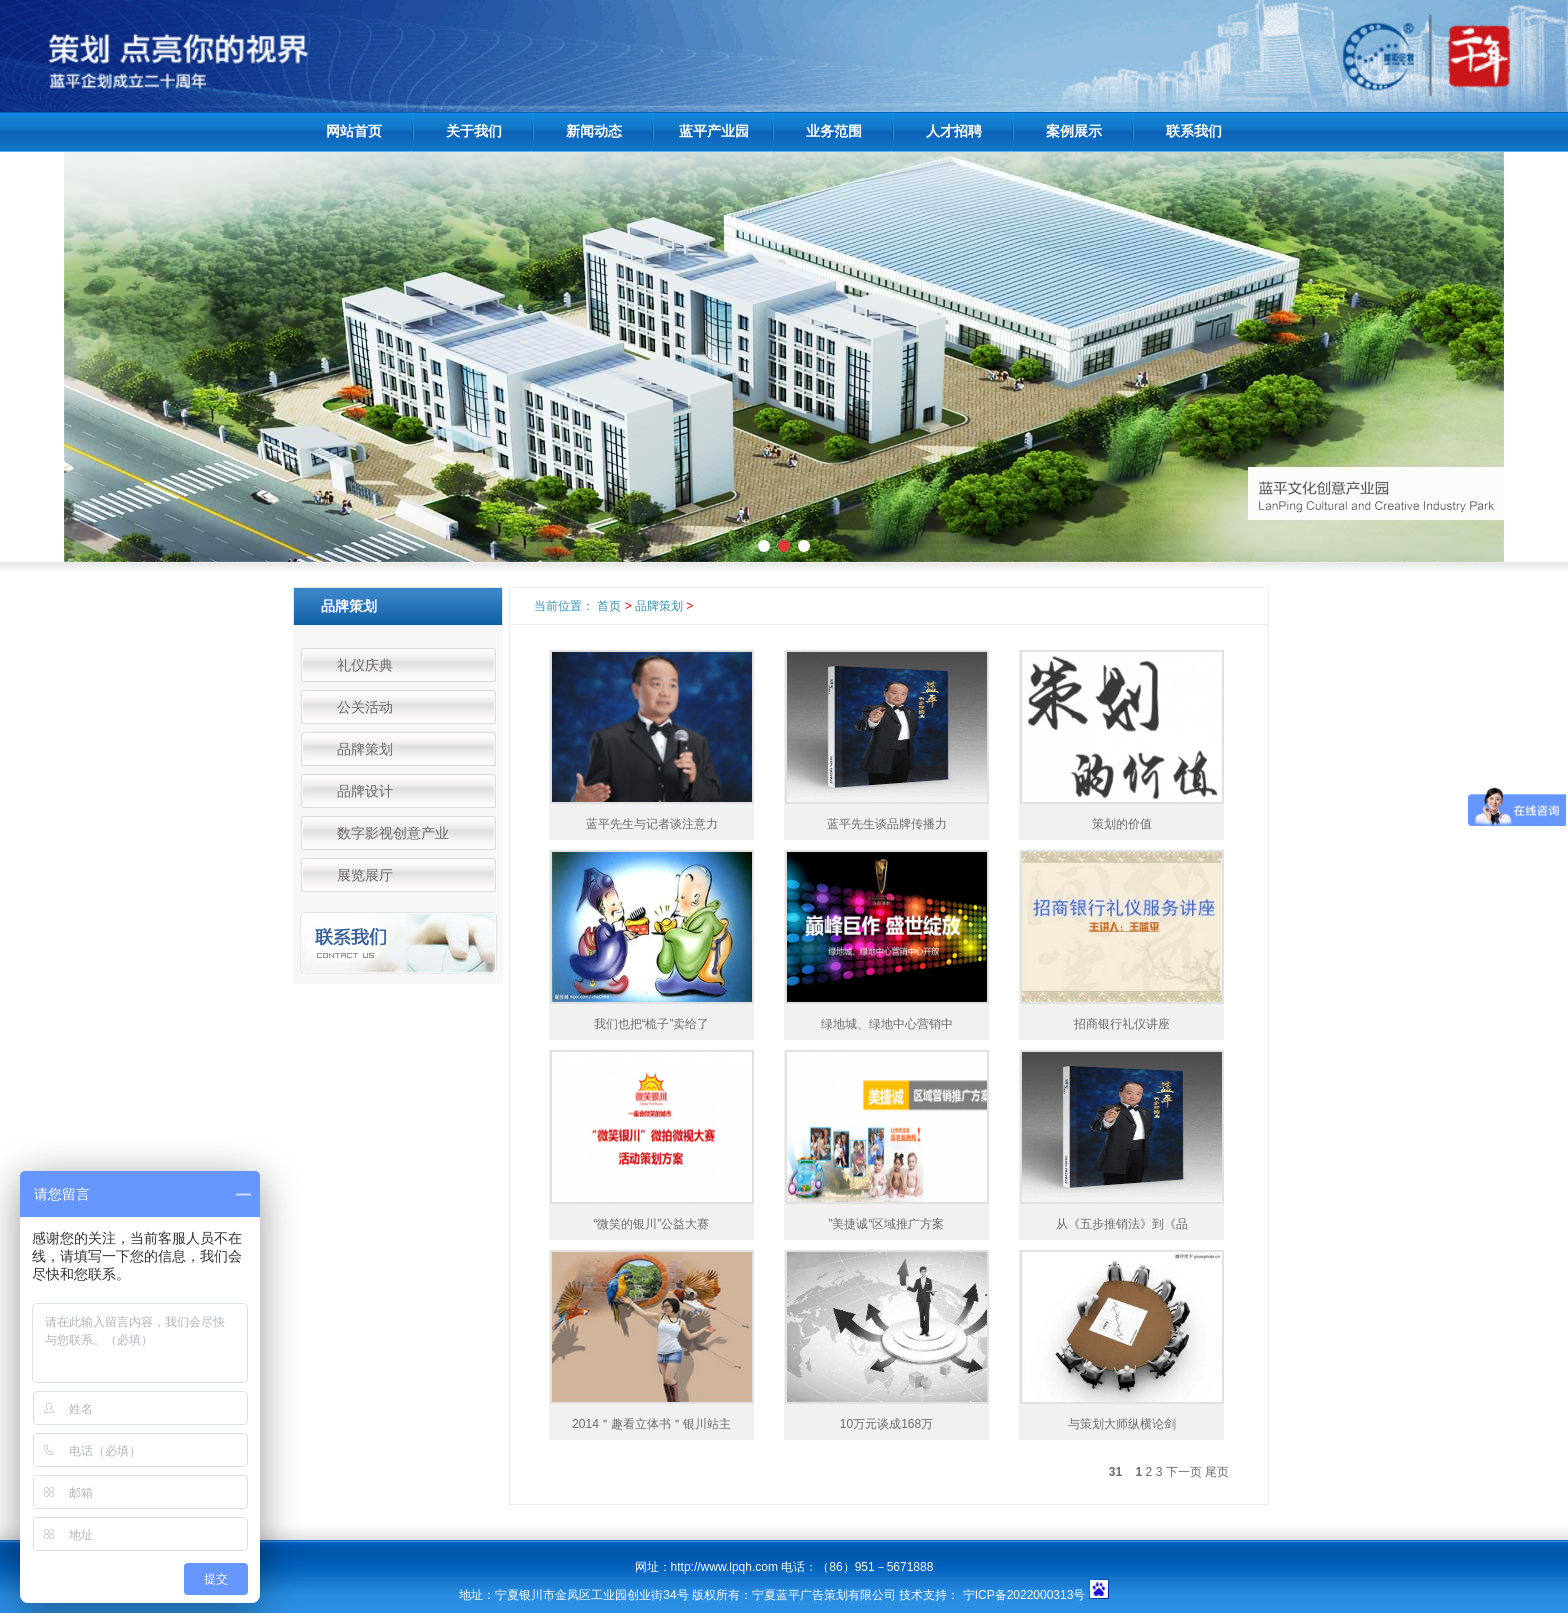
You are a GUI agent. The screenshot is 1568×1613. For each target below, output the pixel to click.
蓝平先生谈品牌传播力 (887, 824)
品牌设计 (365, 791)
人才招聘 (954, 131)
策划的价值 (1122, 824)
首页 (609, 606)
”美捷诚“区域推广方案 (887, 1224)
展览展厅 (365, 875)
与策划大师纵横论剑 (1122, 1424)
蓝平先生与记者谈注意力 (652, 824)
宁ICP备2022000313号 (1026, 1595)
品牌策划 (365, 749)
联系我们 (1194, 131)
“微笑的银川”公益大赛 (652, 1224)
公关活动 (365, 707)
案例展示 (1074, 131)
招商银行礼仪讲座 (1122, 1024)
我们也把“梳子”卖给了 (652, 1024)
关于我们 (474, 131)
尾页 (1217, 1472)
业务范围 (834, 131)
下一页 (1184, 1472)
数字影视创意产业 (393, 833)
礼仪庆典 (365, 665)
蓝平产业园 (714, 131)
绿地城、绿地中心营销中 (887, 1024)
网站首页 (354, 131)
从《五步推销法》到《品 (1122, 1224)
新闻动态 (594, 131)
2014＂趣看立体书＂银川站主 (651, 1424)
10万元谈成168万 (886, 1424)
